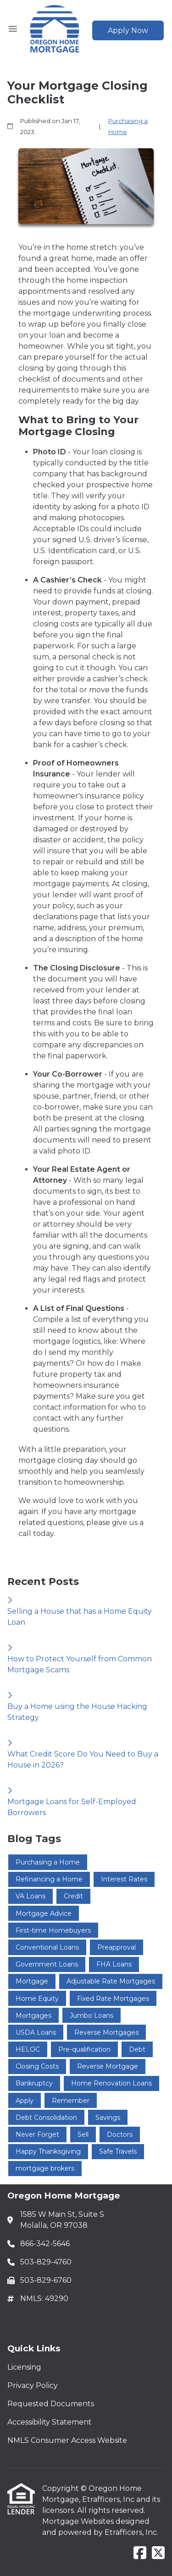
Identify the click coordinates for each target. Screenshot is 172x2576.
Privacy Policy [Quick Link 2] (32, 2385)
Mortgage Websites (79, 2521)
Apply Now (128, 30)
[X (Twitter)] (158, 2553)
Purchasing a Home (128, 126)
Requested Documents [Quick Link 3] (50, 2403)
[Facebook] (139, 2553)
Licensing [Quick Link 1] (24, 2367)
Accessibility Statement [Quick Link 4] (49, 2422)
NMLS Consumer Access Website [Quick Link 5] (67, 2440)
